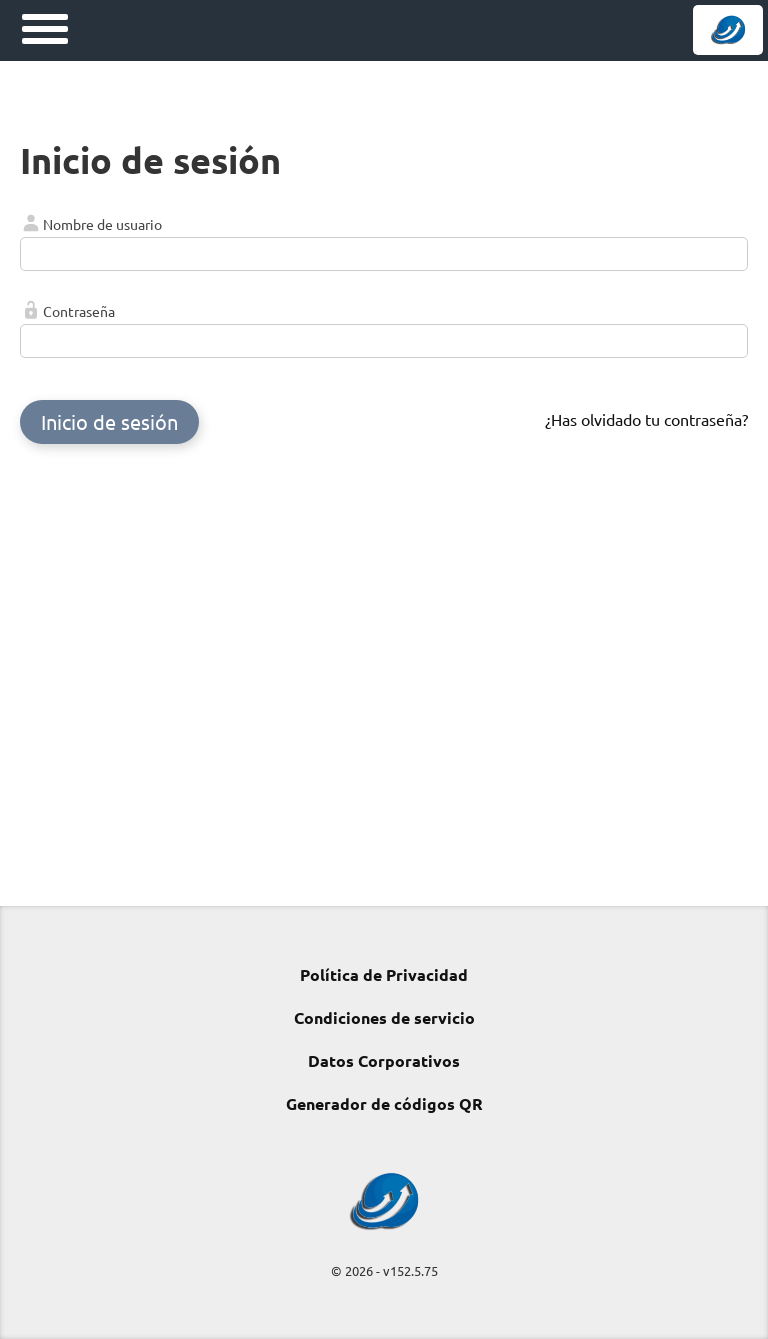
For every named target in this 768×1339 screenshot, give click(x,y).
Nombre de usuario (102, 224)
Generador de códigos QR (384, 1103)
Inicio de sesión (109, 421)
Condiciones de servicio (384, 1017)
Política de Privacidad (384, 974)
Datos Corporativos (384, 1060)
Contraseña (79, 311)
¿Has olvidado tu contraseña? (646, 419)
